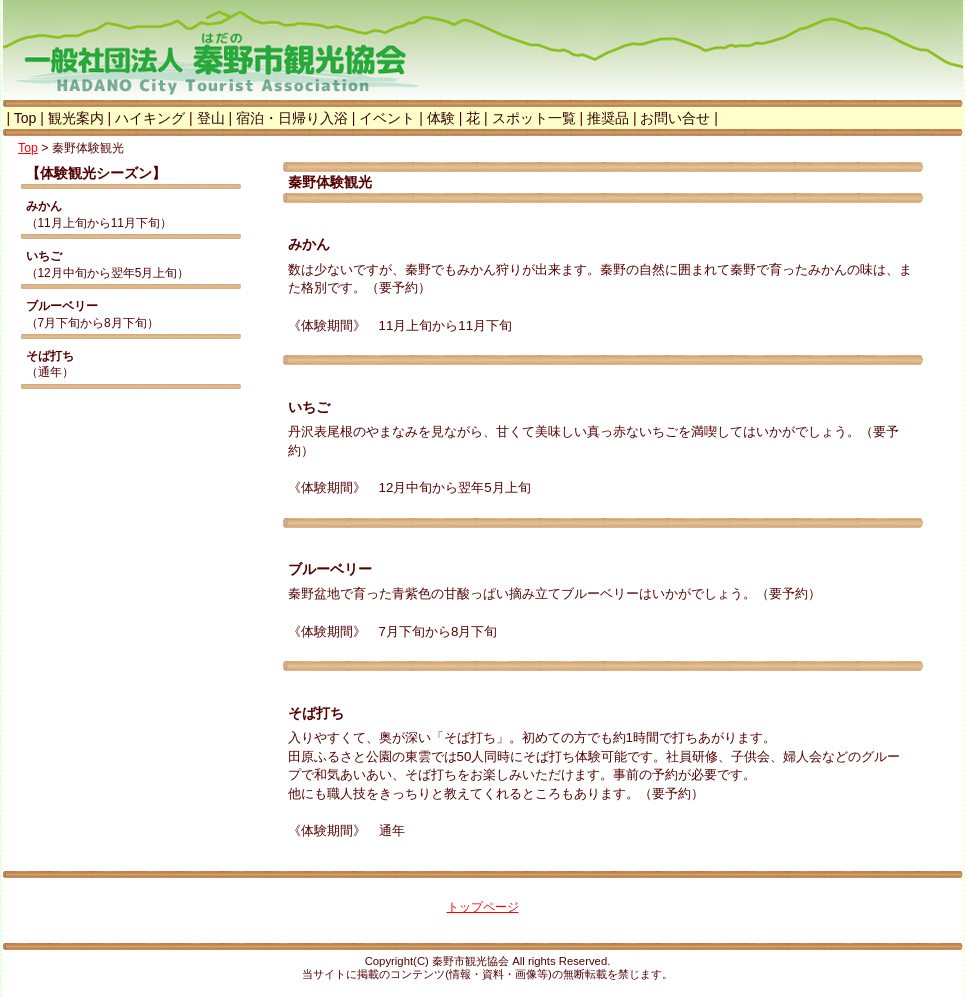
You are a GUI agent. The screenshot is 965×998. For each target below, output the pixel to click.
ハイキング (150, 118)
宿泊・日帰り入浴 (292, 118)
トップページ (483, 907)
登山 (211, 118)
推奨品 (608, 118)
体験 (441, 118)
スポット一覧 (534, 118)
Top (25, 118)
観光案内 (76, 118)
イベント (387, 118)
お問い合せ (675, 118)
